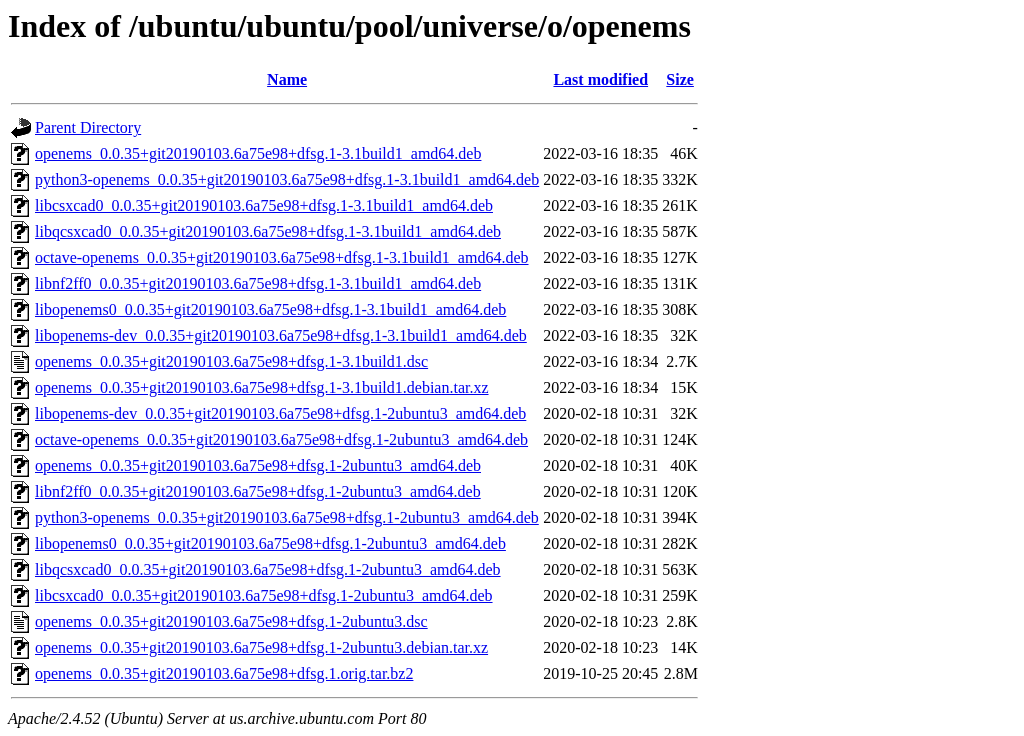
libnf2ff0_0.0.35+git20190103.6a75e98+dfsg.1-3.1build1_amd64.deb (258, 283)
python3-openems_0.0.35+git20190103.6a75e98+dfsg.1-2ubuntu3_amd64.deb (287, 517)
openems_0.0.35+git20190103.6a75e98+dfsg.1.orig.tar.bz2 (224, 673)
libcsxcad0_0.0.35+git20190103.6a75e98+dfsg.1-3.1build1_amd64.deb (264, 205)
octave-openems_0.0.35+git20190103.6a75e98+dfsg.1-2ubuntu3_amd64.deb (281, 439)
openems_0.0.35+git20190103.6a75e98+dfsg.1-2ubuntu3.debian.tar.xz (261, 647)
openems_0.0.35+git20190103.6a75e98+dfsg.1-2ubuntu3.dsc (231, 621)
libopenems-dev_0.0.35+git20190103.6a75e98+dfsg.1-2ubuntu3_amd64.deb (280, 413)
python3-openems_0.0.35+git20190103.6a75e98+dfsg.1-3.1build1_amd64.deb (287, 179)
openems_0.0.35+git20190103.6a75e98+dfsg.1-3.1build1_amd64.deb (258, 153)
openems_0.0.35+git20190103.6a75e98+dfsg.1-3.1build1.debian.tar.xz (262, 387)
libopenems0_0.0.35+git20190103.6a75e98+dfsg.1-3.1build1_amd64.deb (270, 309)
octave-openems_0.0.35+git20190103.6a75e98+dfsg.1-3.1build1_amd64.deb (282, 257)
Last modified (600, 79)
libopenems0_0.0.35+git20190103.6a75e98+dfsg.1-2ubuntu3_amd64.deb (270, 543)
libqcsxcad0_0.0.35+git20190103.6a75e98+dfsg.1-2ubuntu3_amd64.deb (268, 569)
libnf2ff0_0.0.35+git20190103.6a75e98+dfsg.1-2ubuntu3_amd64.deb (258, 491)
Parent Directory (88, 127)
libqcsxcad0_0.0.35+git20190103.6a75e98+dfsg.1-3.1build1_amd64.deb (268, 231)
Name (287, 79)
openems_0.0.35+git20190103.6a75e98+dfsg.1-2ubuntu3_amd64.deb (258, 465)
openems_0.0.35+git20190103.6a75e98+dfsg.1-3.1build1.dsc (231, 361)
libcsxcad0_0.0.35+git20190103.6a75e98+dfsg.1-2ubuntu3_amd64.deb (264, 595)
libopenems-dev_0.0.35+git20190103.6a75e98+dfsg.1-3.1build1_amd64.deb (281, 335)
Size (680, 79)
